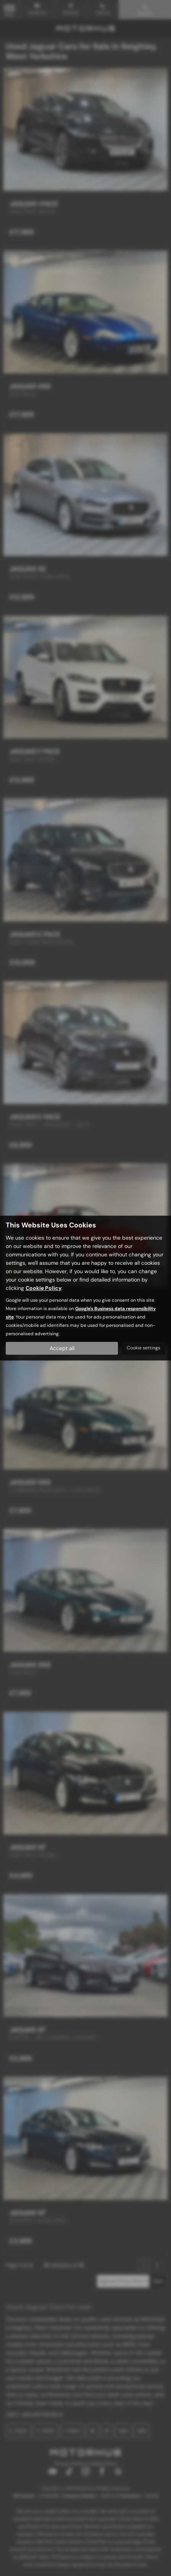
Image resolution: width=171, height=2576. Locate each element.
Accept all (62, 1348)
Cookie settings (143, 1348)
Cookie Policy (43, 1288)
